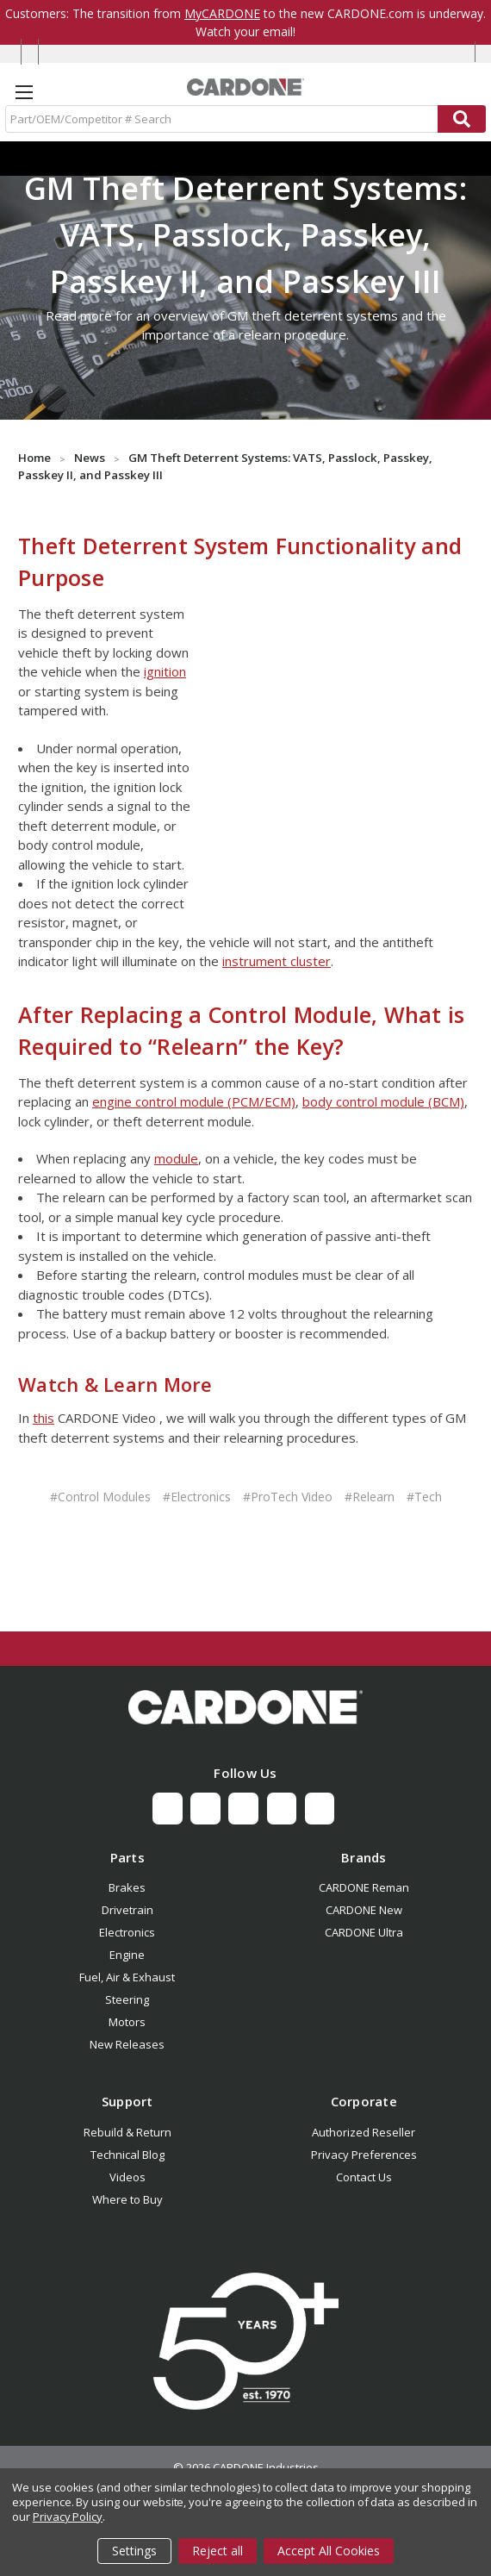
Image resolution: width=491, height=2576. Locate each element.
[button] (245, 1707)
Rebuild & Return (127, 2132)
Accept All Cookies (328, 2550)
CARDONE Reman (364, 1887)
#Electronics (197, 1496)
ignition (165, 671)
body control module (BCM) (383, 1101)
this (43, 1417)
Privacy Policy (68, 2516)
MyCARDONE (222, 13)
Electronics (127, 1932)
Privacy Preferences (364, 2154)
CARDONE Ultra (364, 1932)
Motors (127, 2022)
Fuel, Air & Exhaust (127, 1977)
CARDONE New (364, 1910)
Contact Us (364, 2177)
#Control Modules (100, 1496)
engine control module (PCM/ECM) (193, 1101)
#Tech (424, 1496)
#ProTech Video (288, 1496)
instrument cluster (276, 961)
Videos (127, 2177)
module (176, 1158)
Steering (127, 1999)
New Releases (127, 2044)
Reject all (217, 2550)
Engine (127, 1954)
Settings (134, 2550)
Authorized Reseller (363, 2132)
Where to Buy (127, 2199)
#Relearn (370, 1496)
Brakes (127, 1887)
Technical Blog (127, 2154)
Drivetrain (127, 1910)
